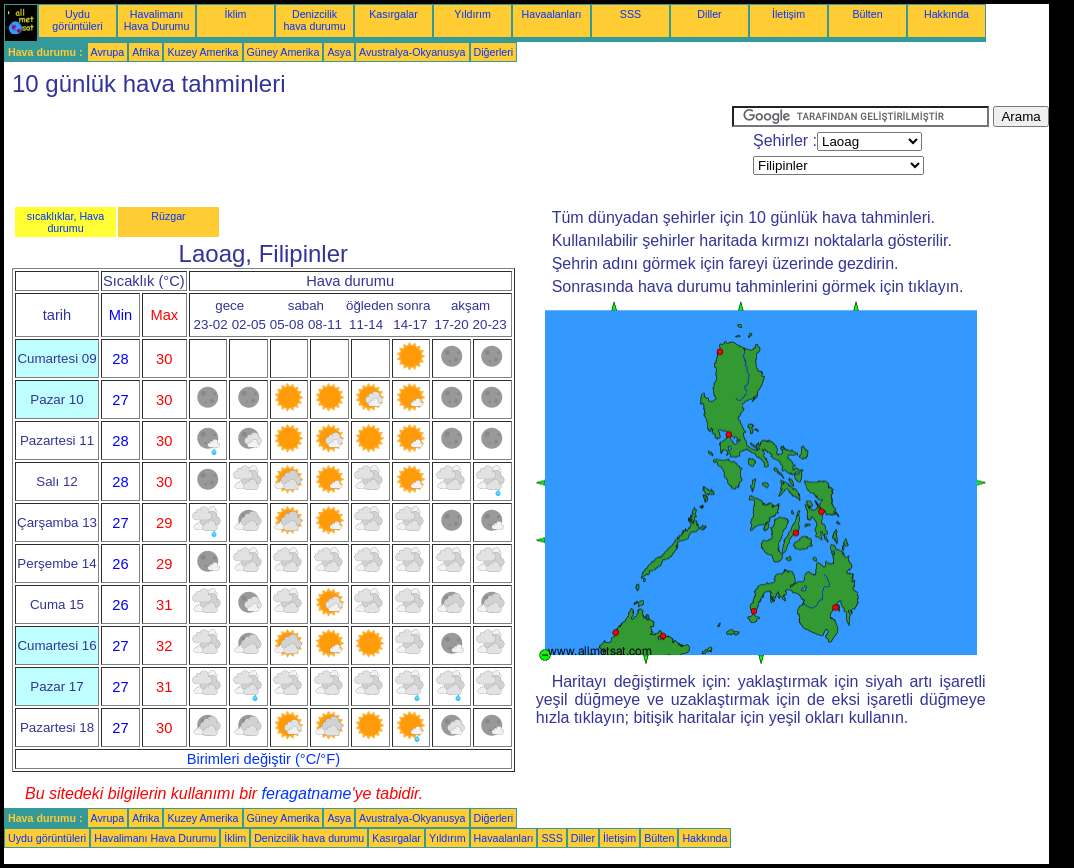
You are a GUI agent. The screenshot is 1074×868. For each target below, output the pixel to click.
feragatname (307, 793)
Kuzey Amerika (202, 52)
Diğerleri (494, 52)
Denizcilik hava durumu (314, 20)
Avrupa (108, 52)
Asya (339, 52)
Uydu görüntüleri (77, 20)
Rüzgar (168, 216)
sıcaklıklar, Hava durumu (66, 222)
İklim (236, 14)
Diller (709, 14)
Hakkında (946, 14)
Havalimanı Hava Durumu (157, 20)
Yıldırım (472, 14)
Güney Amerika (283, 52)
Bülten (867, 14)
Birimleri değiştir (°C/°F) (263, 759)
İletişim (788, 14)
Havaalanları (552, 14)
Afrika (145, 52)
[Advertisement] (368, 151)
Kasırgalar (393, 14)
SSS (630, 14)
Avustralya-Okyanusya (412, 52)
